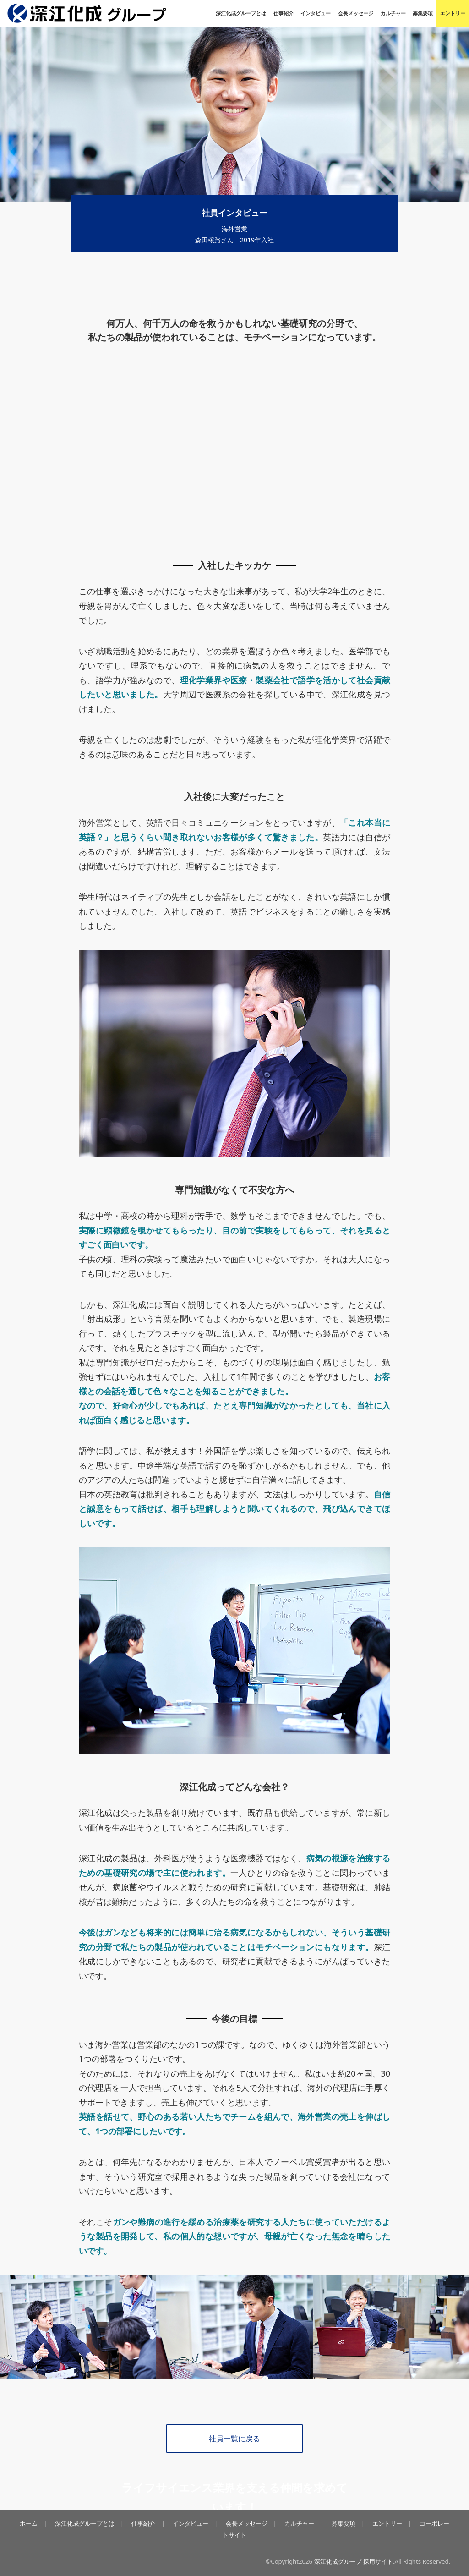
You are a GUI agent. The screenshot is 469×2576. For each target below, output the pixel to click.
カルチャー (393, 13)
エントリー (452, 13)
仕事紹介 (283, 13)
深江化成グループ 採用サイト (353, 2561)
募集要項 (423, 13)
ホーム (29, 2523)
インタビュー (315, 13)
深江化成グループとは (241, 13)
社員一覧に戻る (234, 2438)
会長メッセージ (355, 13)
